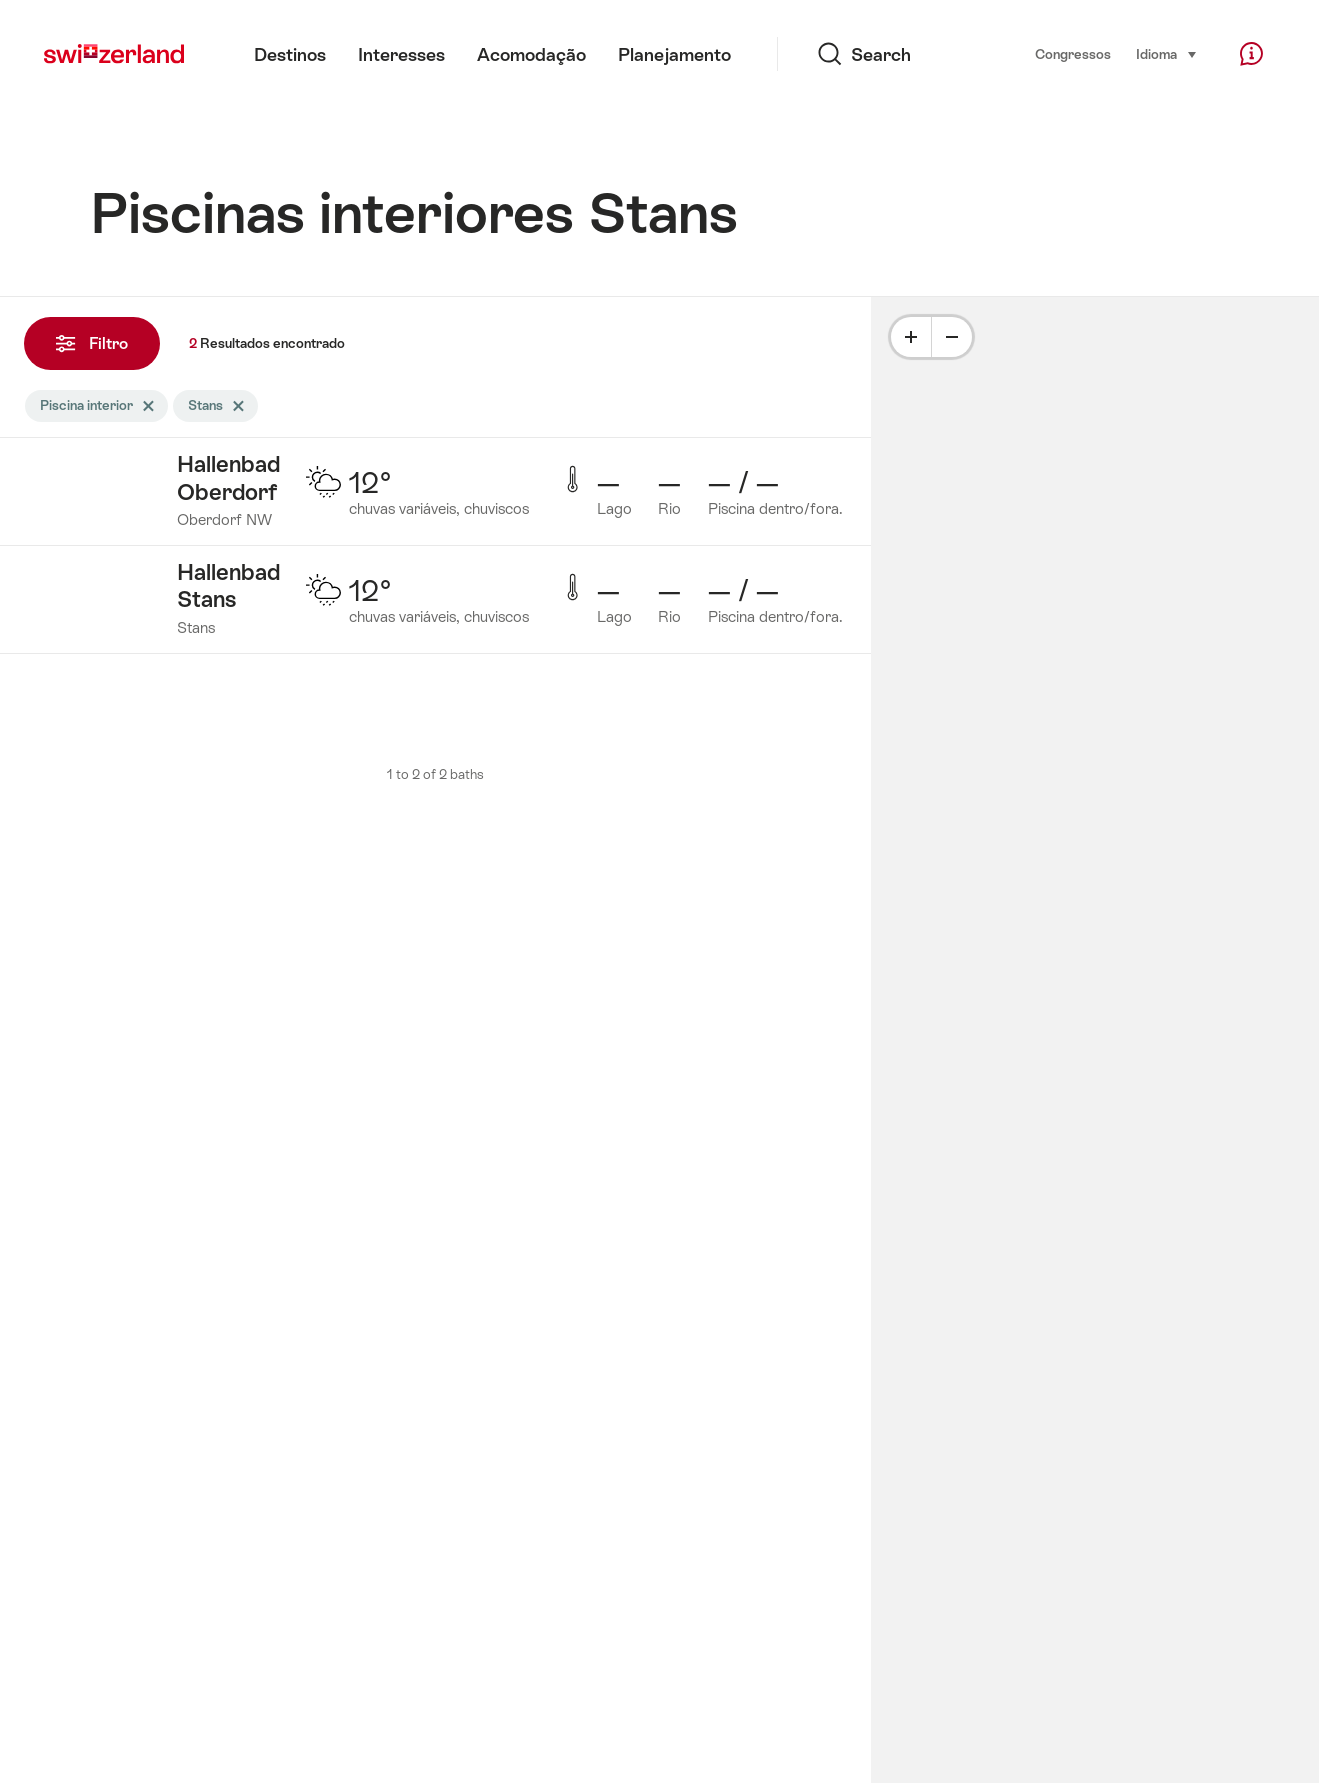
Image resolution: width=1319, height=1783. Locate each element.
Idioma (1167, 53)
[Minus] (952, 337)
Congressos (1073, 54)
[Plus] (911, 337)
